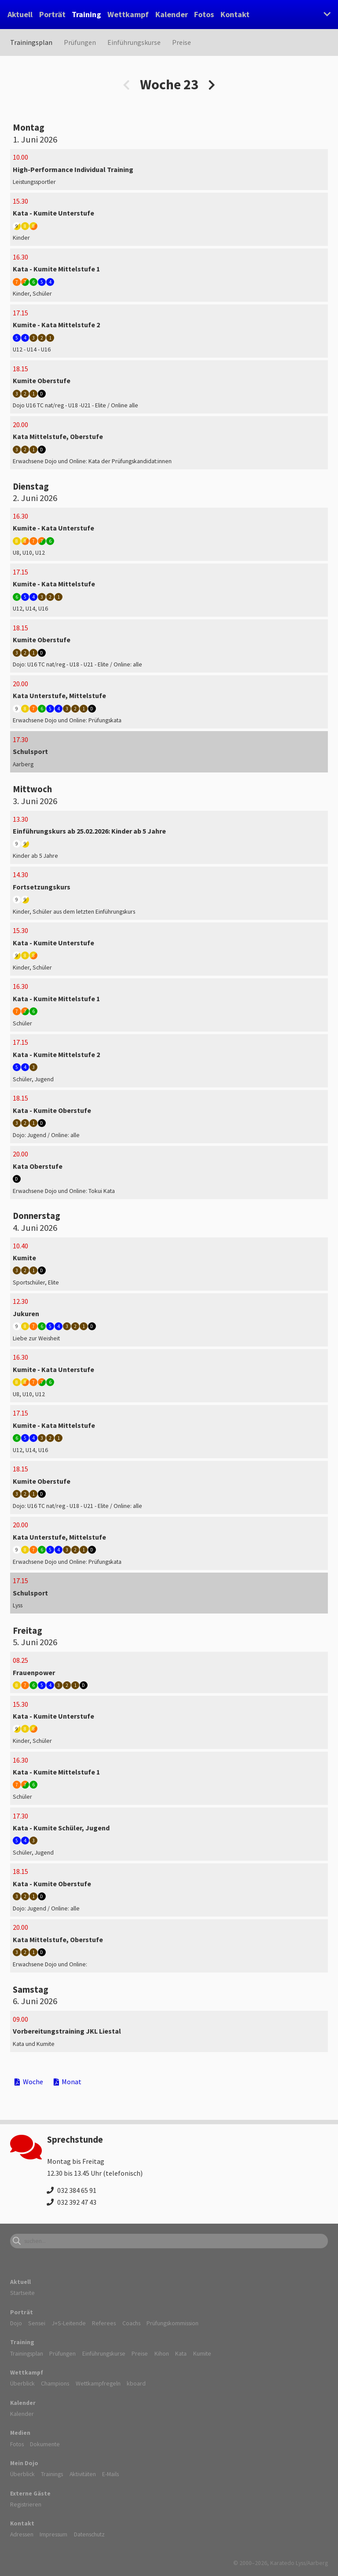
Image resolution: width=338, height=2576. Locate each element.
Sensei (36, 2323)
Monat (68, 2082)
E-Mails (110, 2474)
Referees (104, 2323)
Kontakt (235, 14)
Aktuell (20, 14)
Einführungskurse (134, 42)
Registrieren (25, 2504)
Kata (181, 2353)
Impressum (53, 2534)
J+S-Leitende (69, 2323)
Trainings (52, 2474)
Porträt (52, 14)
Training (86, 14)
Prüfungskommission (172, 2323)
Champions (55, 2383)
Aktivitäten (83, 2474)
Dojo (16, 2323)
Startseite (22, 2293)
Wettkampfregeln (98, 2383)
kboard (136, 2383)
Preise (181, 42)
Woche (29, 2082)
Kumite (202, 2353)
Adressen (21, 2534)
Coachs (131, 2323)
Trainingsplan (31, 42)
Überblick (22, 2383)
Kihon (161, 2353)
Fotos (204, 14)
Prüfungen (80, 42)
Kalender (171, 14)
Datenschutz (89, 2534)
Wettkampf (128, 14)
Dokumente (45, 2444)
